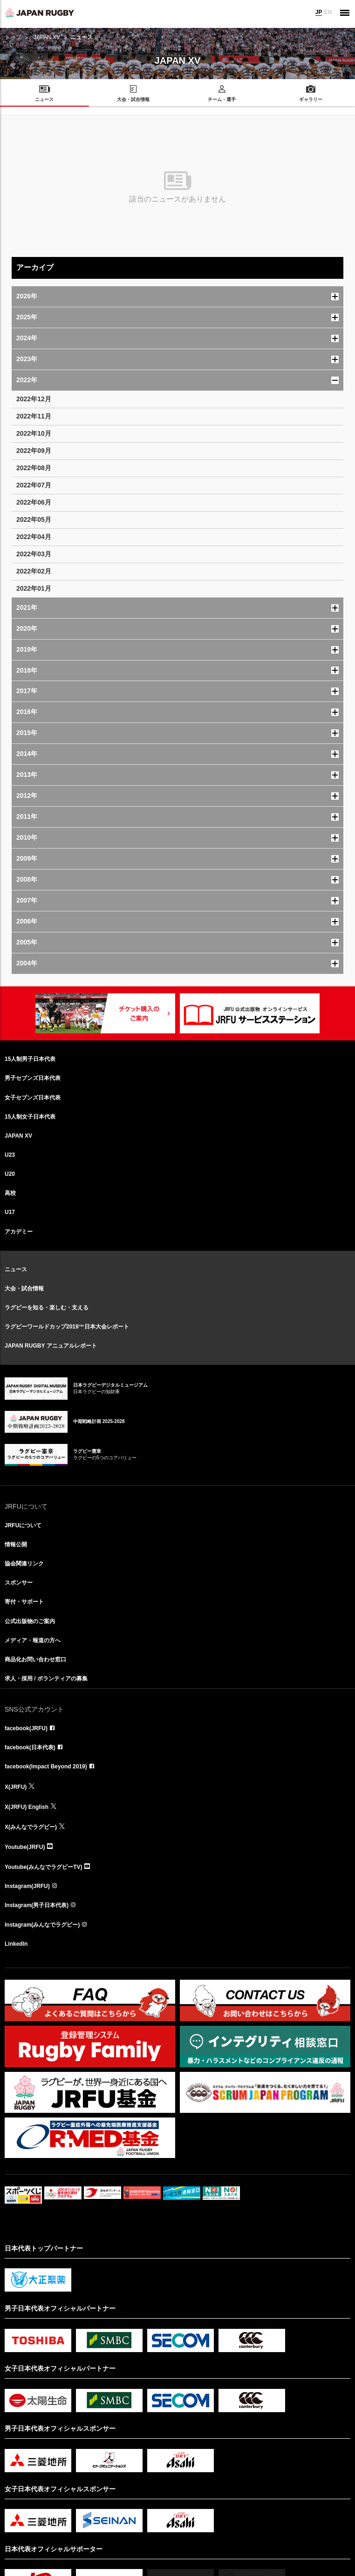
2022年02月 (33, 571)
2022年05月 (33, 519)
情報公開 (16, 1544)
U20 (10, 1174)
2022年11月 (33, 416)
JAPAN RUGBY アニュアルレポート (51, 1345)
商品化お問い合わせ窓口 (35, 1659)
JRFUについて (23, 1525)
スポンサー (19, 1582)
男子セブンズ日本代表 (33, 1078)
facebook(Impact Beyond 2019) (46, 1766)
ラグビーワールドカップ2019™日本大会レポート (67, 1326)
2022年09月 (33, 450)
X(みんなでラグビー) (31, 1827)
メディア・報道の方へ (33, 1640)
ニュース (16, 1269)
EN (328, 12)
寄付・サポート (24, 1601)
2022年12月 (33, 399)
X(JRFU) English (26, 1807)
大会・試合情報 (24, 1288)
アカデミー (19, 1231)
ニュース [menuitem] (44, 99)
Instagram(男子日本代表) (36, 1905)
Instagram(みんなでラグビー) (42, 1925)
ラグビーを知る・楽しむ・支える (47, 1307)
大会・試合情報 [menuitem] (133, 99)
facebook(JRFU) (26, 1728)
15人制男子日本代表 (30, 1059)
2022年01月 (33, 588)
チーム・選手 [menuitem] (222, 99)
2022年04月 (33, 536)
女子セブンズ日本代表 (33, 1097)
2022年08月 (33, 468)
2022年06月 (33, 502)
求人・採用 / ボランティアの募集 (46, 1678)
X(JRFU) (16, 1787)
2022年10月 (33, 433)
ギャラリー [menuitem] (310, 99)
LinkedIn (16, 1944)
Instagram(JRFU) (27, 1886)
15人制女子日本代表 (30, 1116)
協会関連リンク (24, 1563)
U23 (10, 1155)
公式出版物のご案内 (30, 1621)
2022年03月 (33, 554)
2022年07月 (33, 485)
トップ (13, 37)
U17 (10, 1212)
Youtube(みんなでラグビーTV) (43, 1867)
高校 (10, 1193)
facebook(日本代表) (30, 1747)
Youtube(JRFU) (25, 1847)
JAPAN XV (47, 37)
